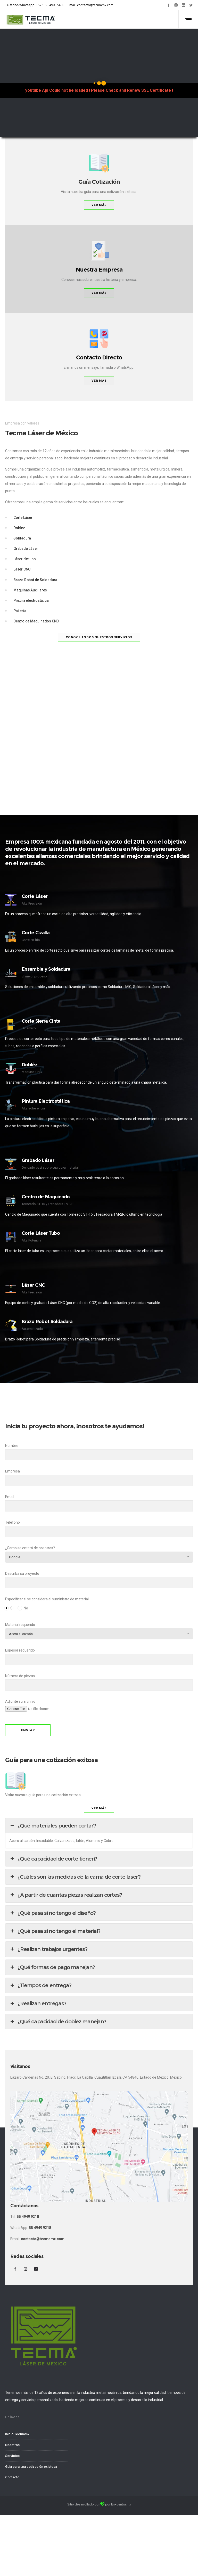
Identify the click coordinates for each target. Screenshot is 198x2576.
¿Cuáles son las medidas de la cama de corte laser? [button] (74, 1876)
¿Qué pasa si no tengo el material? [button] (54, 1931)
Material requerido (99, 1631)
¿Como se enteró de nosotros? (99, 1554)
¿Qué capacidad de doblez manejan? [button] (57, 2021)
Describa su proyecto (99, 1579)
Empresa (99, 1477)
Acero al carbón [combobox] (21, 1634)
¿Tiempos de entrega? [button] (40, 1985)
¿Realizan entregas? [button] (37, 2003)
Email (99, 1503)
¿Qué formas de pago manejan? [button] (52, 1967)
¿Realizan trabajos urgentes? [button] (48, 1949)
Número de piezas (99, 1682)
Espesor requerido (99, 1656)
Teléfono (99, 1528)
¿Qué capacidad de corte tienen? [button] (53, 1858)
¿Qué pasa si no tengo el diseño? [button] (52, 1913)
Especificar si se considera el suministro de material (99, 1605)
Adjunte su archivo (99, 1708)
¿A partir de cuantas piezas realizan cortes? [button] (65, 1895)
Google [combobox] (14, 1557)
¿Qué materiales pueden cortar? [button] (52, 1825)
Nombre (99, 1452)
